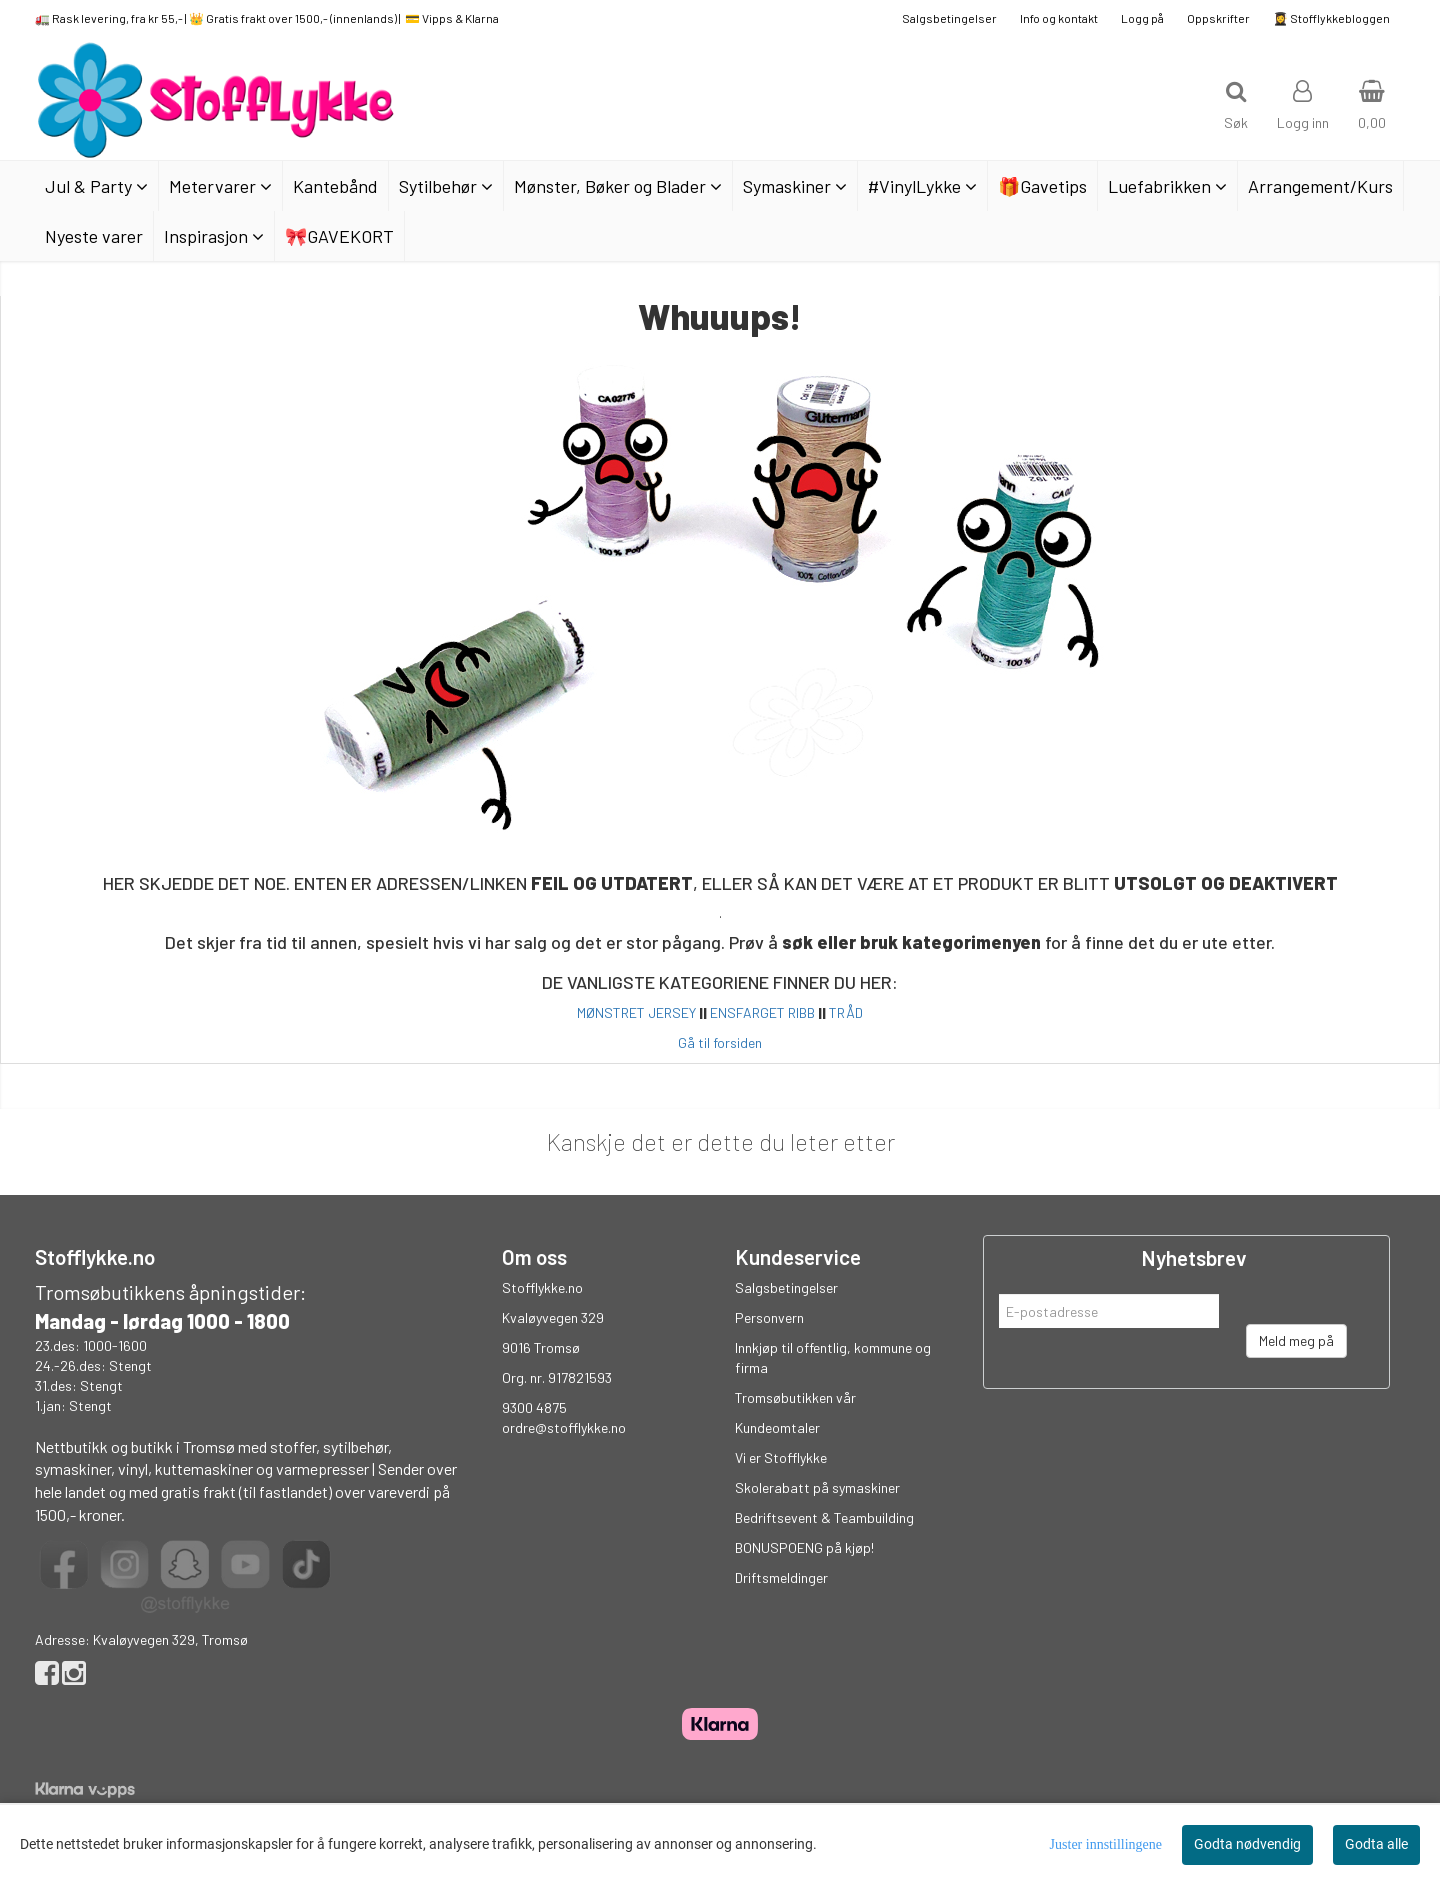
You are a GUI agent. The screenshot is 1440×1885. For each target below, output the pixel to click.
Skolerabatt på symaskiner (817, 1487)
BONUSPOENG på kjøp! (804, 1547)
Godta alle (1376, 1844)
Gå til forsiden (720, 1042)
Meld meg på (1296, 1340)
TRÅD (846, 1012)
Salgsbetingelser (949, 18)
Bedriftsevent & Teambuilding (824, 1517)
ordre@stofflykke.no (564, 1427)
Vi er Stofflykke (781, 1457)
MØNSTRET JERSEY (636, 1012)
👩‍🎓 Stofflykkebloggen (1331, 18)
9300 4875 (534, 1407)
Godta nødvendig (1247, 1844)
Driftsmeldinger (781, 1577)
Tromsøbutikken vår (795, 1397)
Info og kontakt (1059, 18)
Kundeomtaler (777, 1427)
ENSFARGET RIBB (762, 1012)
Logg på (1142, 18)
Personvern (769, 1317)
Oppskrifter (1218, 18)
